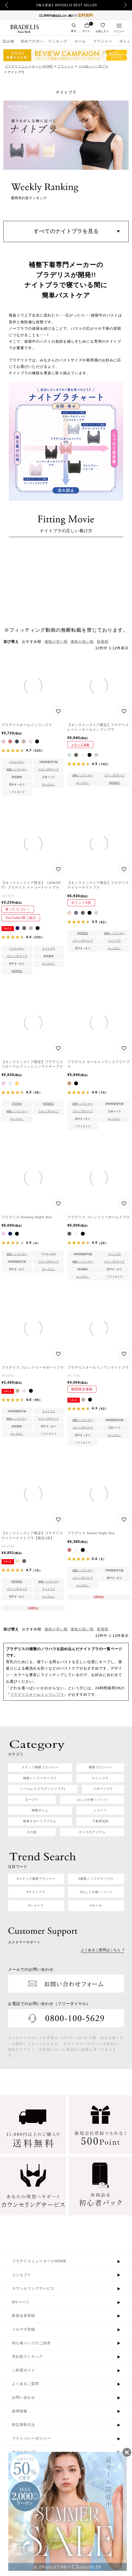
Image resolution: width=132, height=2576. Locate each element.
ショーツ (100, 1810)
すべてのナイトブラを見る (66, 231)
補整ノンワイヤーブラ (40, 1778)
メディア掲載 (80, 744)
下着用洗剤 (100, 1821)
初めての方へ (31, 41)
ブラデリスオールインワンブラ (37, 1694)
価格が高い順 (82, 641)
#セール (96, 1905)
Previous (6, 5)
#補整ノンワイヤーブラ (96, 1879)
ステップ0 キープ (48, 769)
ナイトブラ (48, 948)
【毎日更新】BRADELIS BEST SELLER (66, 5)
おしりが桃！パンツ (92, 1799)
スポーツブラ (103, 1789)
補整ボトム (40, 1810)
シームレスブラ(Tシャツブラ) (42, 1789)
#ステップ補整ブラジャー (36, 1879)
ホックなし (48, 784)
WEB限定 (114, 783)
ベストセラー (17, 762)
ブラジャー (102, 41)
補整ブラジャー (100, 1767)
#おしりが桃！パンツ (96, 1892)
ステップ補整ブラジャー (39, 1767)
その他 (32, 1832)
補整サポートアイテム (40, 1821)
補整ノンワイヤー (16, 769)
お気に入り (102, 31)
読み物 (8, 41)
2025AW (17, 1103)
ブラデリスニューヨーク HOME (29, 66)
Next (126, 5)
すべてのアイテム (92, 1832)
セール (80, 41)
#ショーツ (36, 1905)
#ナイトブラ (36, 1892)
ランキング (57, 41)
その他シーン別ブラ (93, 66)
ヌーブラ (31, 1799)
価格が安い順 (56, 641)
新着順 (102, 641)
